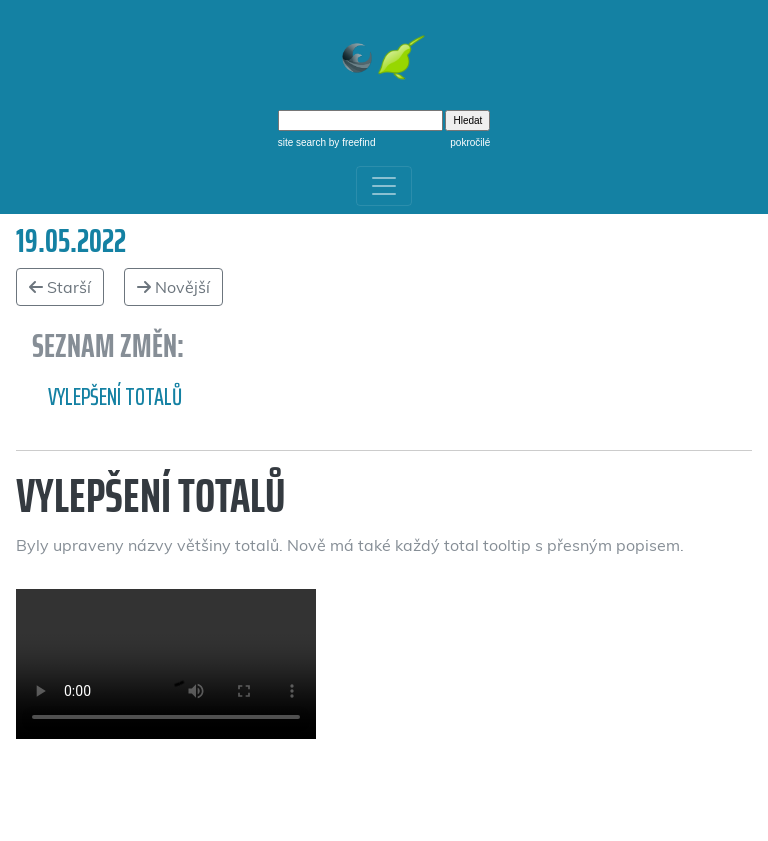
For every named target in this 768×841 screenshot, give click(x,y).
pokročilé (470, 142)
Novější (173, 287)
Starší (60, 287)
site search (302, 142)
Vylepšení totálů (166, 664)
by (350, 142)
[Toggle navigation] (384, 186)
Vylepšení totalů (115, 397)
